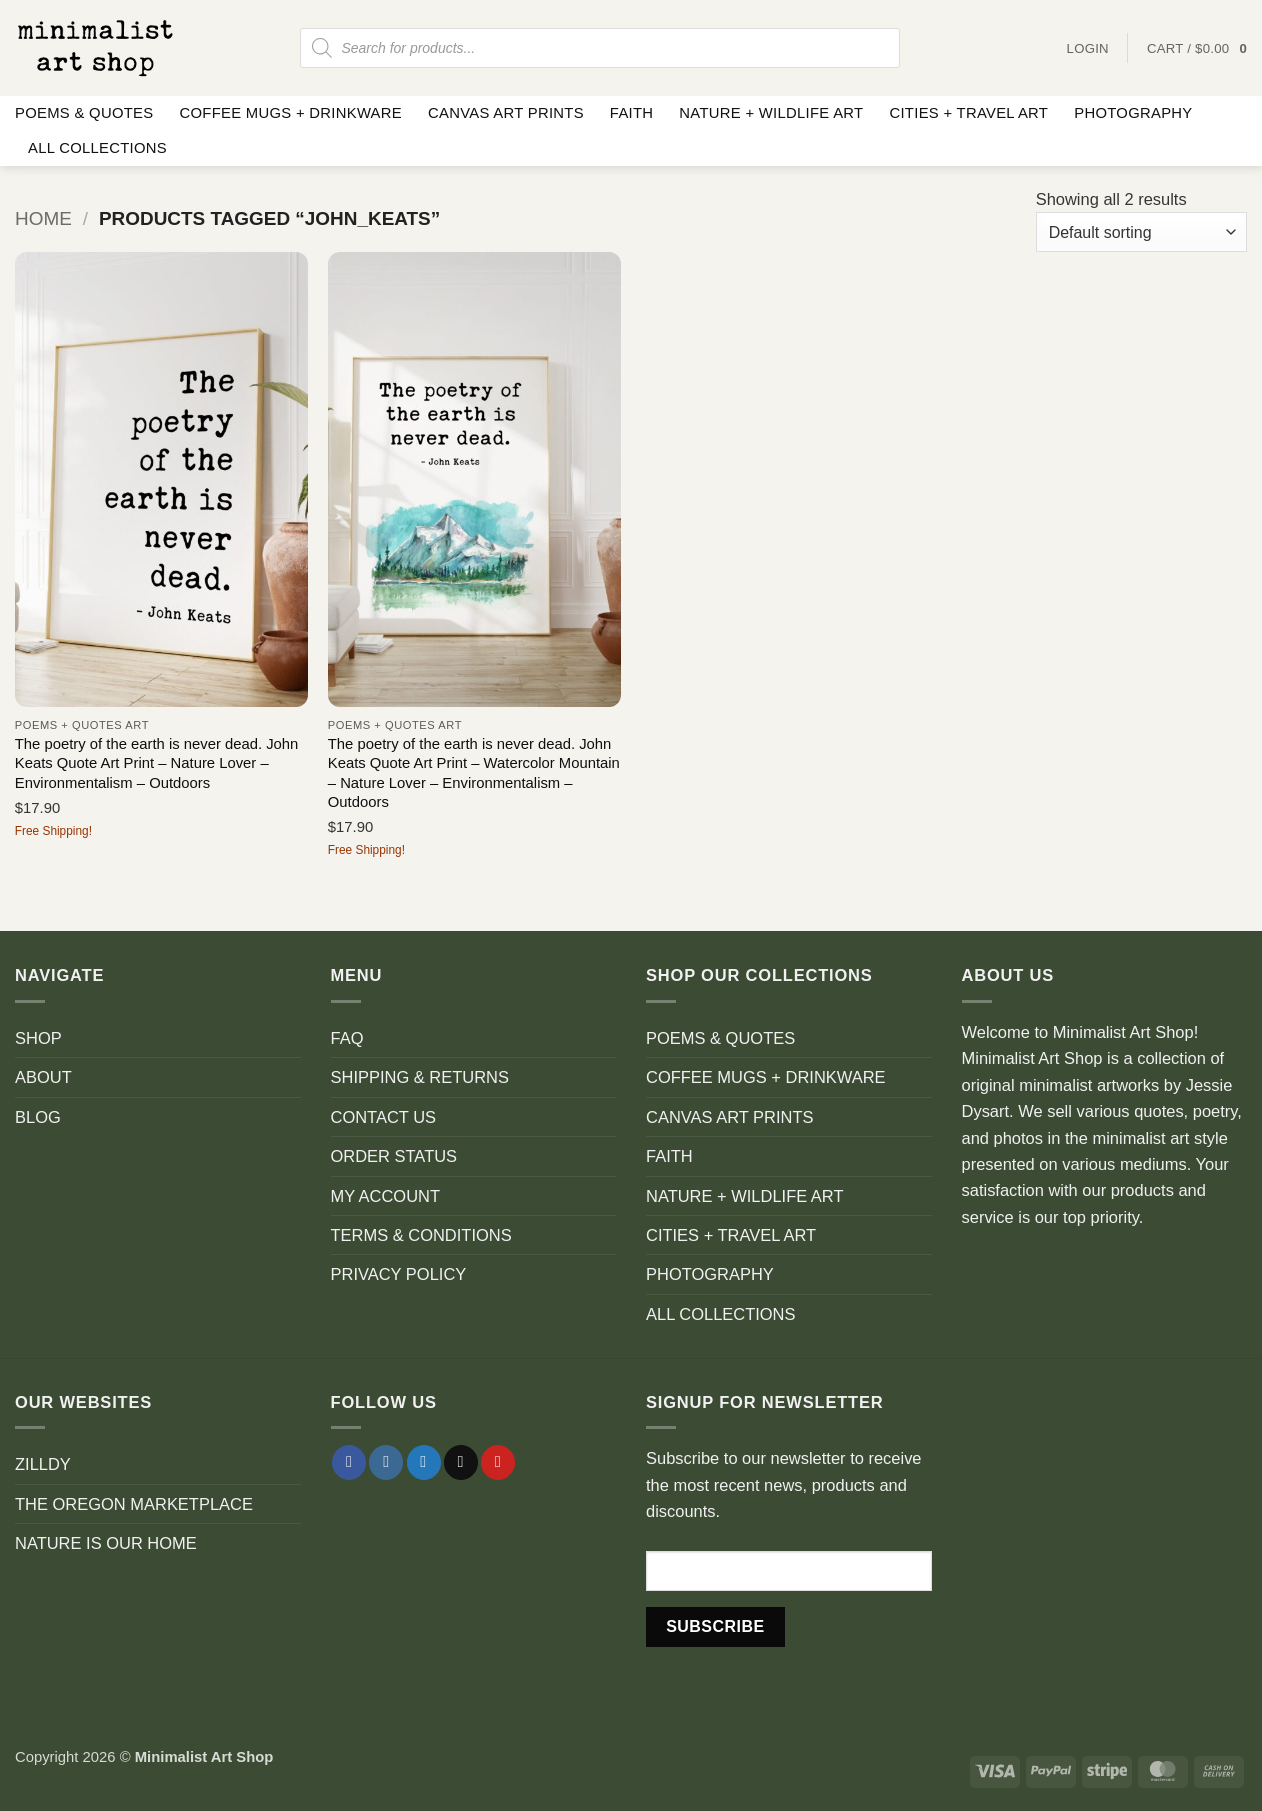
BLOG (38, 1117)
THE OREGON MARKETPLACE (134, 1504)
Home (43, 218)
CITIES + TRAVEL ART (968, 113)
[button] (1197, 48)
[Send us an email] (461, 1462)
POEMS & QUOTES (84, 113)
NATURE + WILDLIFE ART (771, 113)
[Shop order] (1141, 232)
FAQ (347, 1038)
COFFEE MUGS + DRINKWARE (290, 113)
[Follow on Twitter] (424, 1462)
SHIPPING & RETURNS (420, 1077)
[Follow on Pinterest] (498, 1462)
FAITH (632, 113)
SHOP (38, 1038)
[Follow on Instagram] (386, 1462)
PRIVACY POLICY (399, 1274)
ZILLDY (43, 1464)
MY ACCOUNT (386, 1196)
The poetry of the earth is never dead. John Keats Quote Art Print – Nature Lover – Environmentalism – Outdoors (157, 763)
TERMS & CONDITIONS (421, 1235)
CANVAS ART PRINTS (506, 113)
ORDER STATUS (394, 1156)
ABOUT (43, 1077)
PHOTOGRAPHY (1133, 113)
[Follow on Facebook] (349, 1462)
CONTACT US (384, 1117)
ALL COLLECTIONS (97, 148)
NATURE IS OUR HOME (106, 1543)
